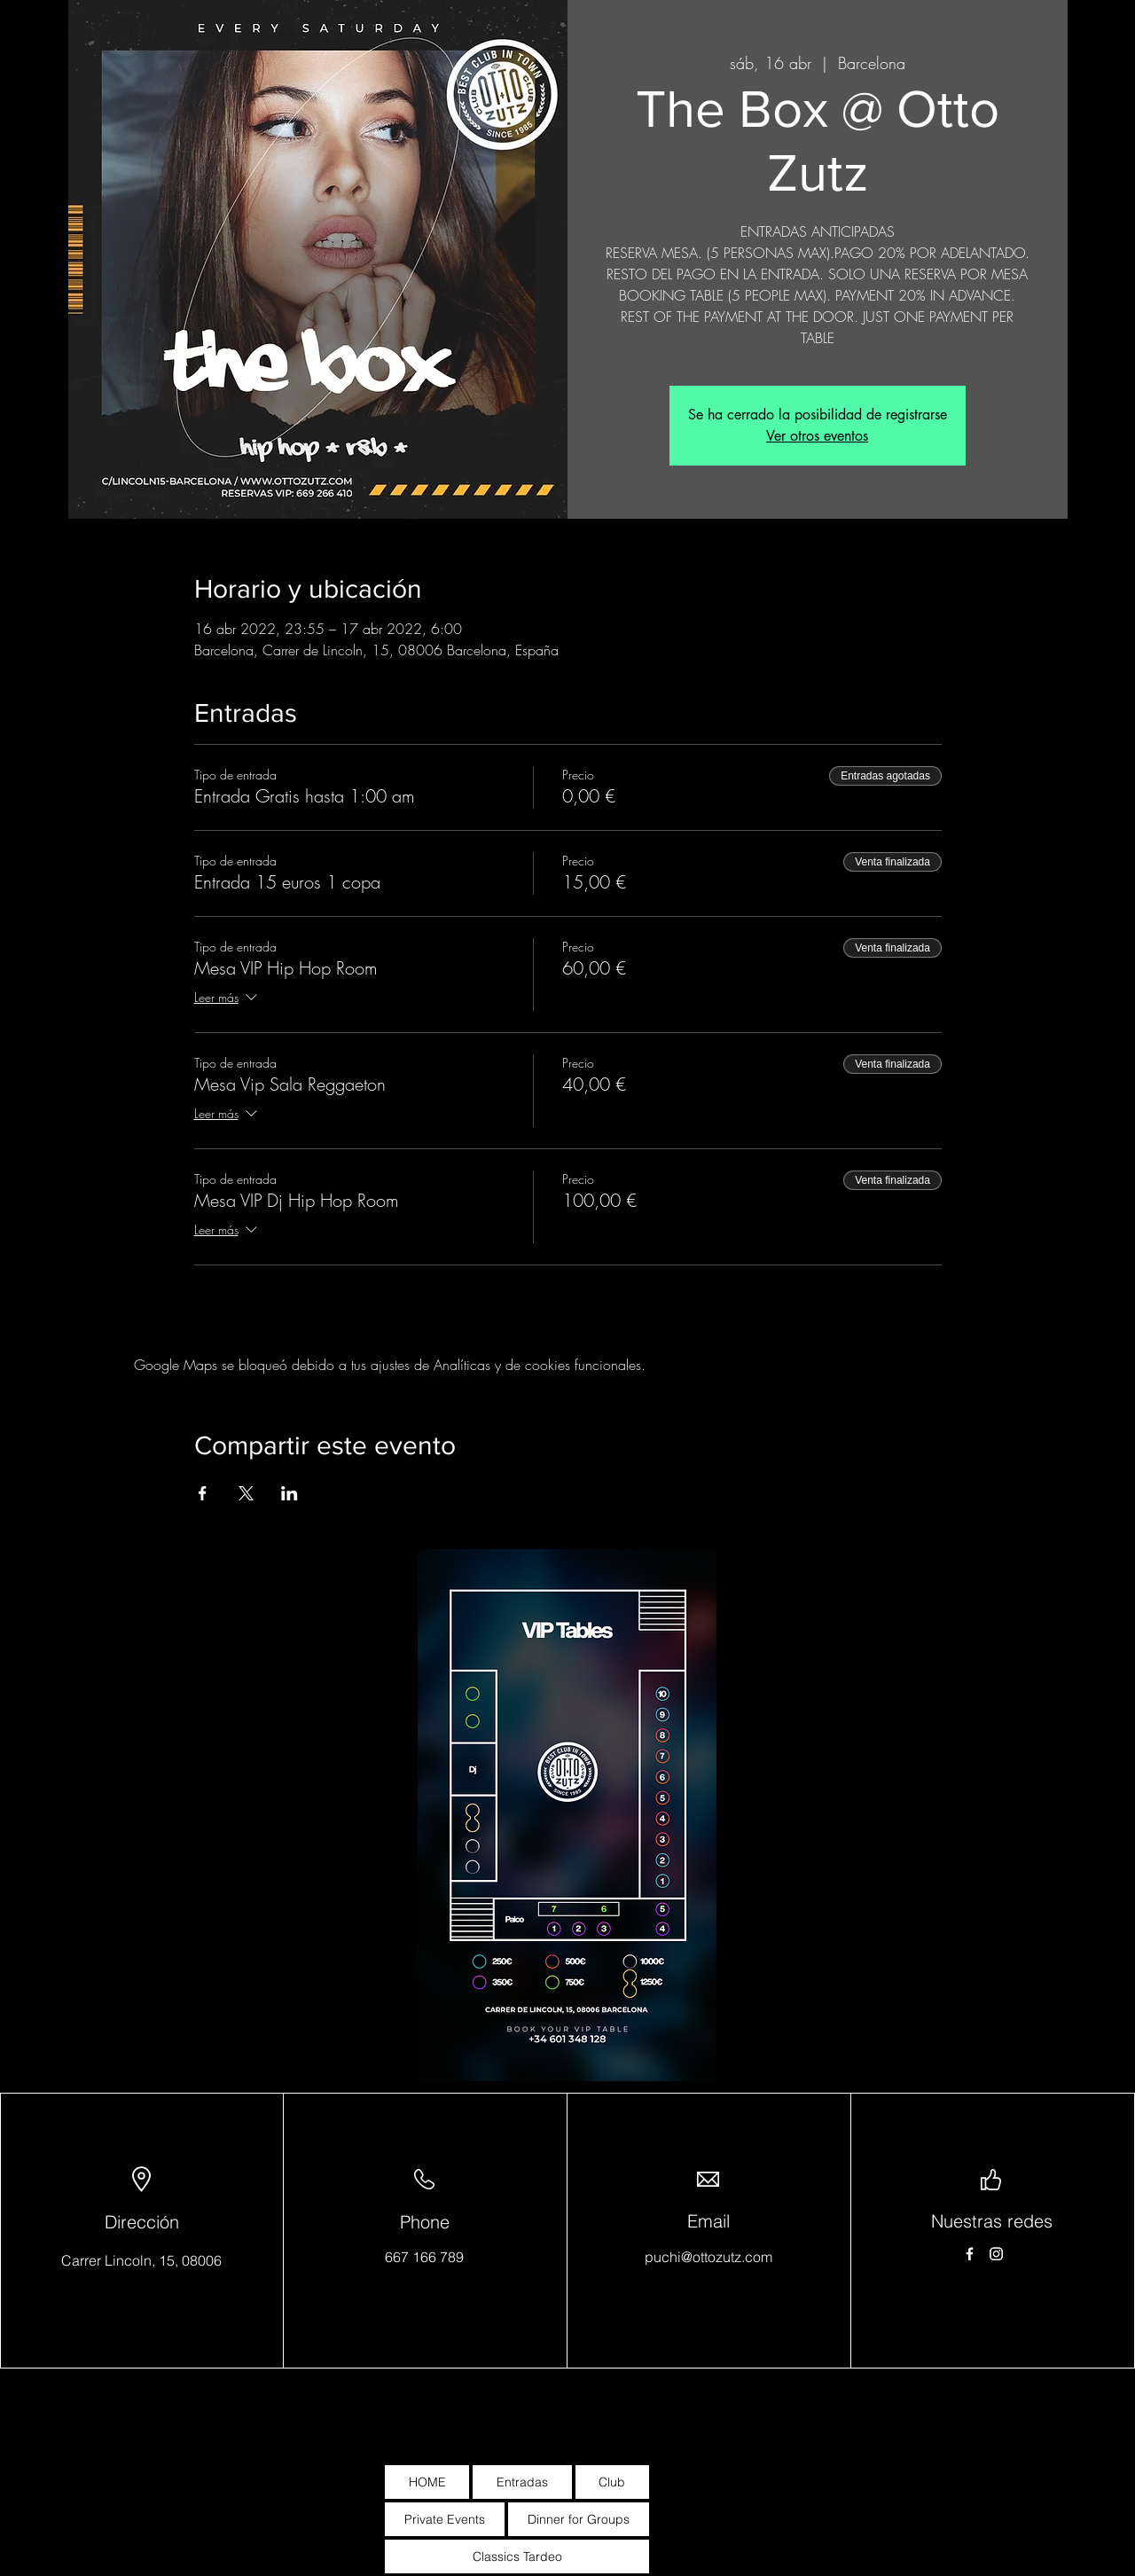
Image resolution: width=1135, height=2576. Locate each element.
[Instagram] (996, 2254)
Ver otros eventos (817, 436)
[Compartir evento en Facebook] (202, 1493)
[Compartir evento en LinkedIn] (289, 1493)
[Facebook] (970, 2254)
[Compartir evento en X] (246, 1493)
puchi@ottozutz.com (708, 2257)
